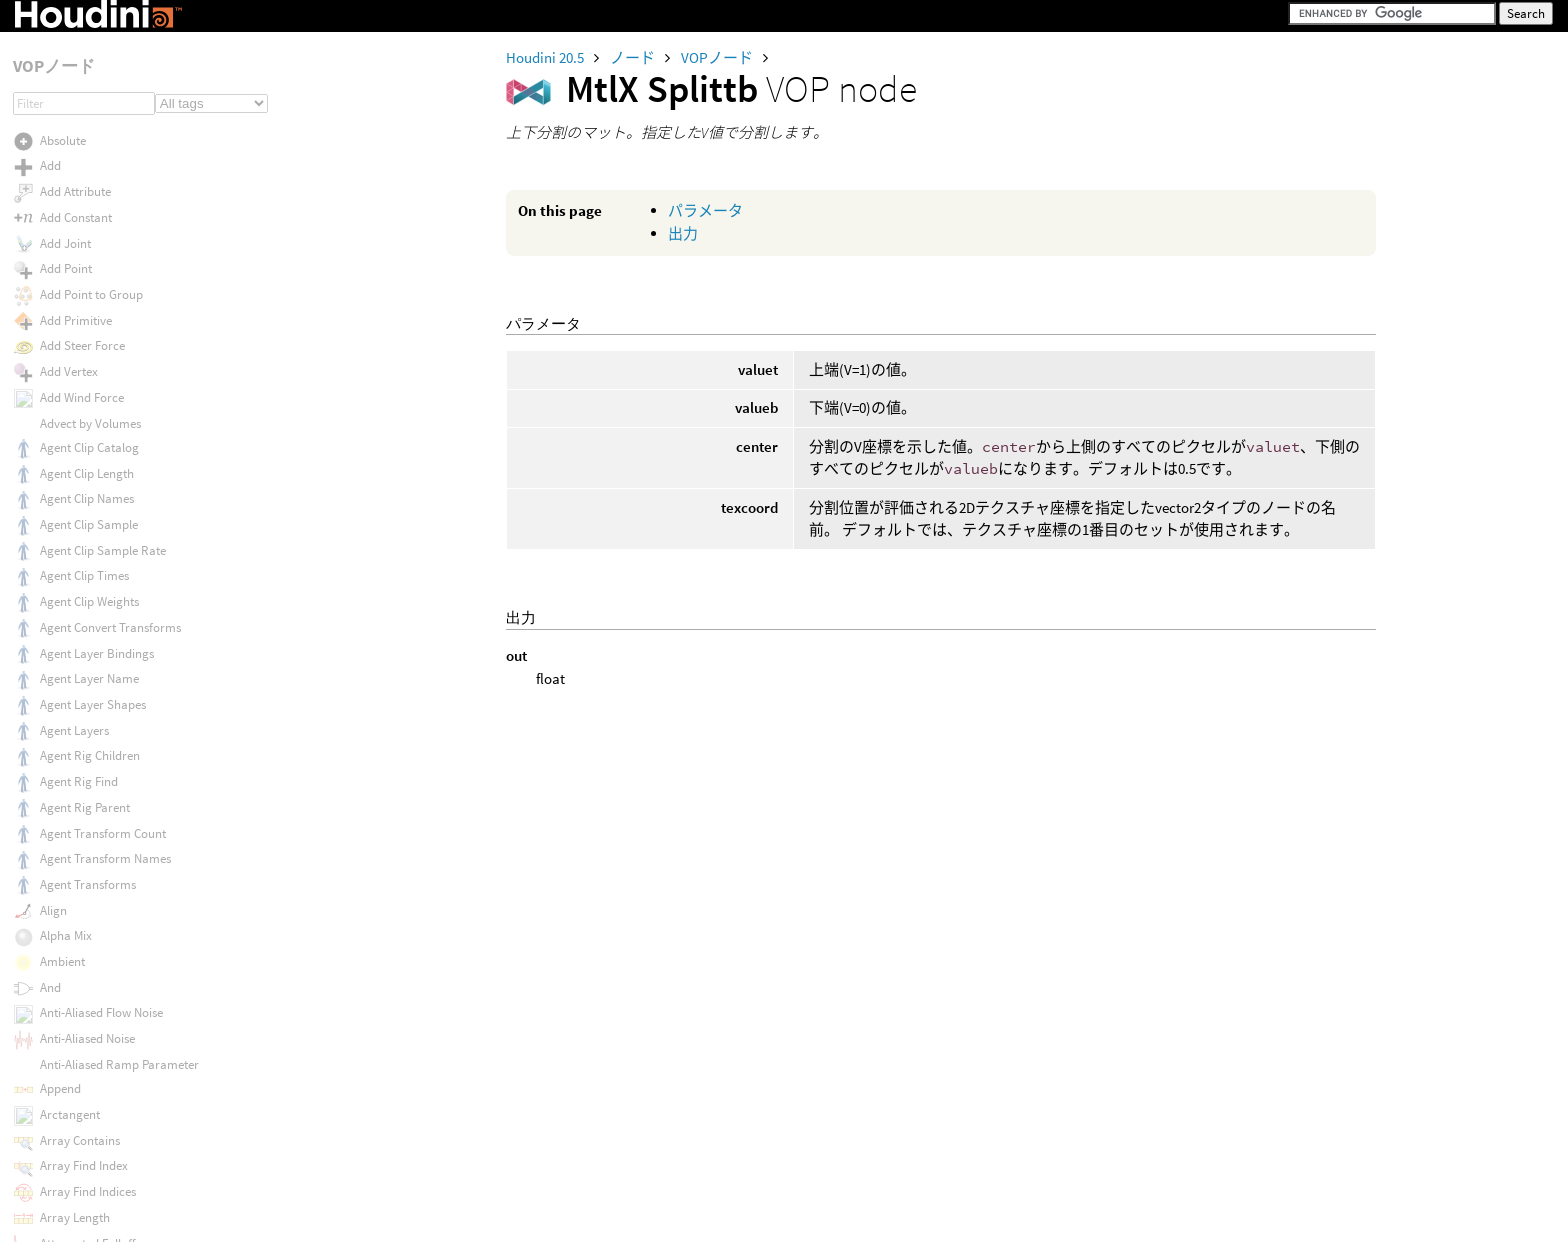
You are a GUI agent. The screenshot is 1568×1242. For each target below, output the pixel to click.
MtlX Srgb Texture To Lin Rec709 (125, 341)
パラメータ (705, 210)
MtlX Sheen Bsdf (83, 110)
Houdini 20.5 (546, 57)
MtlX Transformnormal (101, 906)
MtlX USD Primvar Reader (109, 1163)
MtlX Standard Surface (101, 367)
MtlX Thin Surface (87, 726)
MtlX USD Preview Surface (109, 1138)
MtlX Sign (65, 135)
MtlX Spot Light (80, 264)
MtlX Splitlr (69, 212)
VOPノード (718, 57)
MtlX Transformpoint (95, 932)
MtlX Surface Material (97, 521)
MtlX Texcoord (78, 675)
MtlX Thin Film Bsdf (91, 701)
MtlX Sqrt (64, 290)
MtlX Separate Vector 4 (101, 58)
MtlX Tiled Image (84, 829)
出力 (683, 233)
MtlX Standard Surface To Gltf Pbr (131, 392)
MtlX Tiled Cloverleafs (97, 778)
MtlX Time (66, 855)
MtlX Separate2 (80, 84)
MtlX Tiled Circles (85, 752)
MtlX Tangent (75, 649)
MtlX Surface (74, 495)
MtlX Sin (61, 161)
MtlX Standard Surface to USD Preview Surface (166, 418)
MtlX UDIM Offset (84, 1086)
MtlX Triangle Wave (91, 1035)
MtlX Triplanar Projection (107, 1061)
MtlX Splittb (70, 238)
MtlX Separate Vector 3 (101, 32)
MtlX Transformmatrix (99, 881)
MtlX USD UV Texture (95, 1215)
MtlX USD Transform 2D (103, 1189)
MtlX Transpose (80, 1009)
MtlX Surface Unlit (88, 547)
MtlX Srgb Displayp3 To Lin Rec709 (131, 315)
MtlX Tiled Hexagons (94, 804)
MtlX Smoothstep (85, 187)
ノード (634, 57)
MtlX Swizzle (73, 598)
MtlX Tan (63, 624)
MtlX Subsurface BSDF (99, 444)
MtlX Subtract (76, 469)
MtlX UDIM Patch (83, 1112)
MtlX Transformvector (98, 958)
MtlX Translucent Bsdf (98, 984)
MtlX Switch (71, 572)
